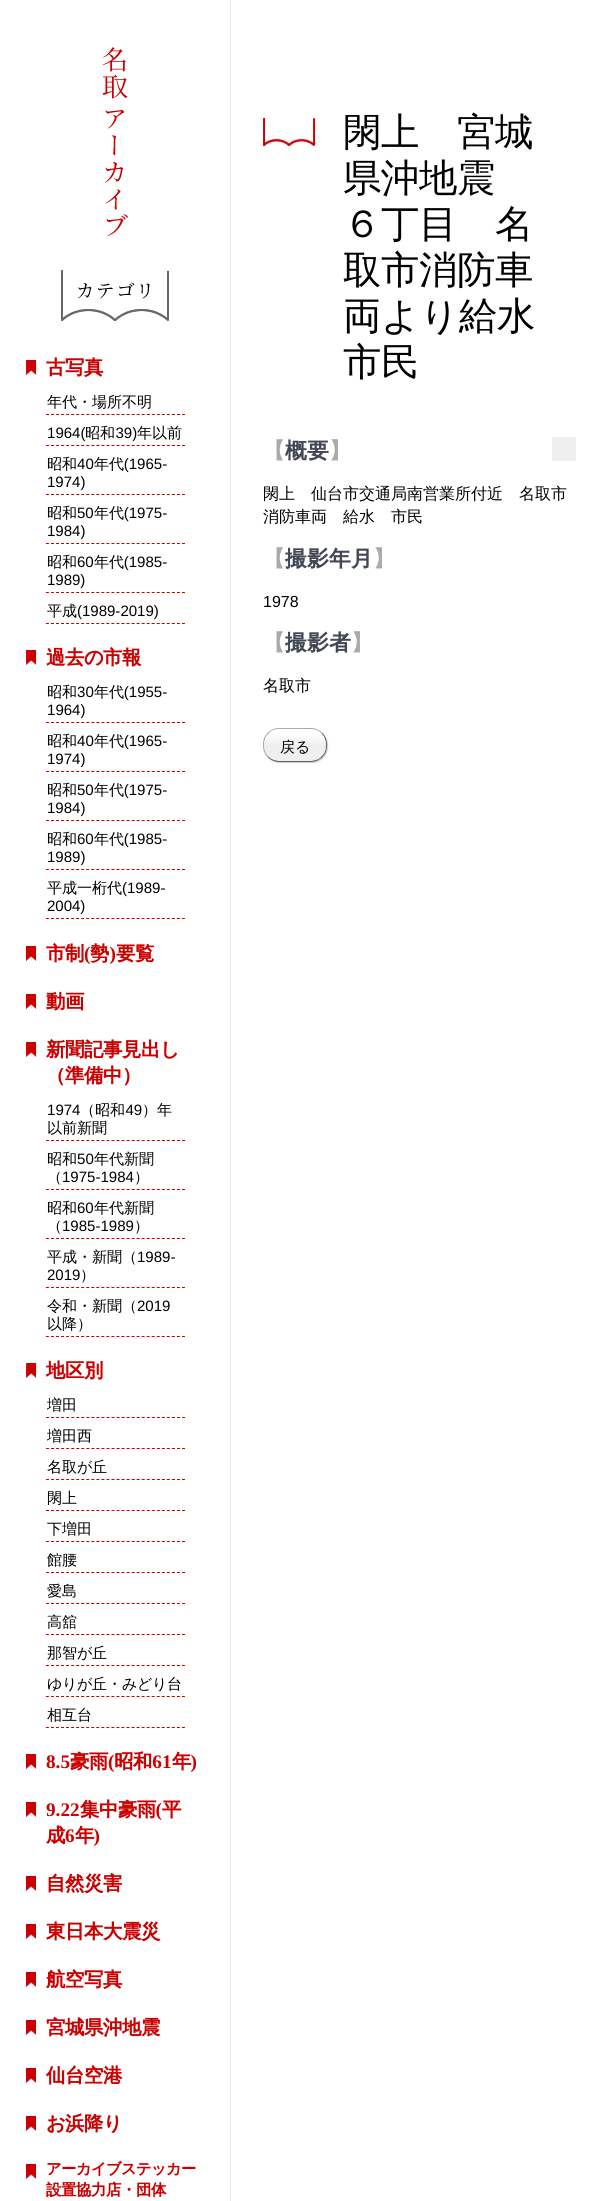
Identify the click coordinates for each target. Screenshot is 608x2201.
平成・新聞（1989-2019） (111, 1265)
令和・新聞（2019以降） (109, 1314)
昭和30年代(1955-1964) (107, 700)
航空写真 (84, 1979)
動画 (65, 1001)
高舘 (62, 1621)
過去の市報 (93, 657)
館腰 (62, 1559)
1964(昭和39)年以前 (114, 432)
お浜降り (84, 2123)
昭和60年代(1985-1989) (107, 570)
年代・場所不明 (99, 401)
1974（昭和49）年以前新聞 (109, 1117)
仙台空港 (84, 2075)
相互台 (68, 1714)
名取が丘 (77, 1466)
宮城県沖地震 (103, 2027)
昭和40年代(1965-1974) (107, 472)
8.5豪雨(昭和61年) (121, 1761)
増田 (62, 1404)
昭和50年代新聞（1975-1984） (100, 1166)
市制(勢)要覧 (100, 953)
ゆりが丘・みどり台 (114, 1683)
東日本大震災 (103, 1931)
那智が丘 (77, 1652)
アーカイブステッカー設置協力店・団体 (121, 2179)
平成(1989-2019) (103, 610)
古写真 (74, 367)
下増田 (69, 1528)
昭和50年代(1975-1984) (107, 521)
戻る (295, 746)
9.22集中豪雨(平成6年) (113, 1822)
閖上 (62, 1497)
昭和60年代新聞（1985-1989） (100, 1215)
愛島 (62, 1590)
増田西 (69, 1435)
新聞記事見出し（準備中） (112, 1062)
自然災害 (84, 1883)
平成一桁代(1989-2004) (106, 897)
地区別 (74, 1370)
